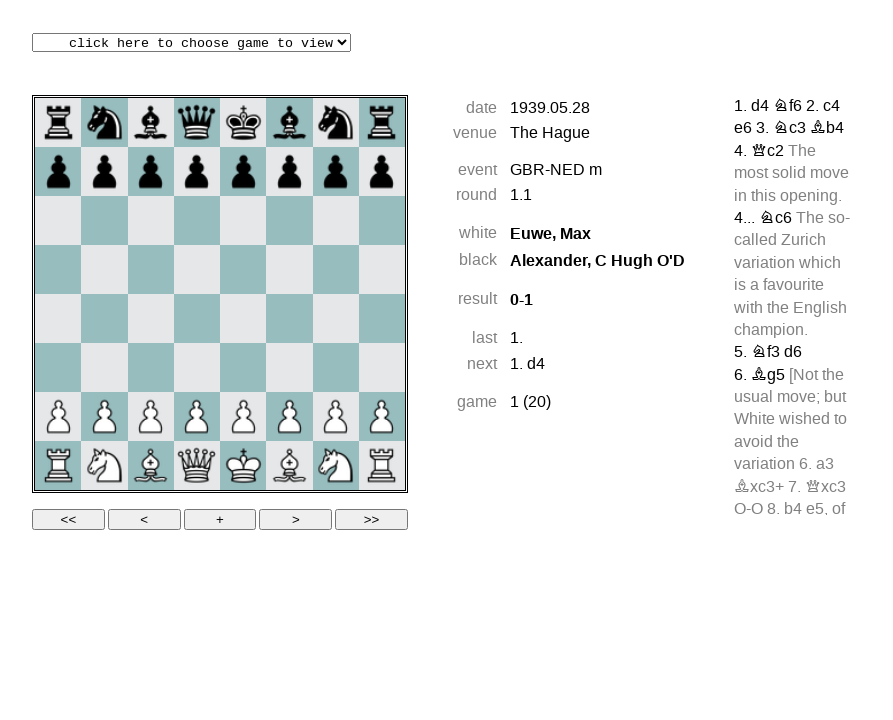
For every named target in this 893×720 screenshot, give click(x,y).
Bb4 (827, 129)
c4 (831, 107)
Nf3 (765, 353)
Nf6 (787, 107)
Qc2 (767, 152)
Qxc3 (825, 488)
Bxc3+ (759, 488)
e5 (815, 510)
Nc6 (775, 219)
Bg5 (768, 376)
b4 (793, 510)
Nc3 (789, 129)
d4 (536, 365)
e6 (743, 129)
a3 (825, 465)
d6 (793, 353)
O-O (748, 510)
